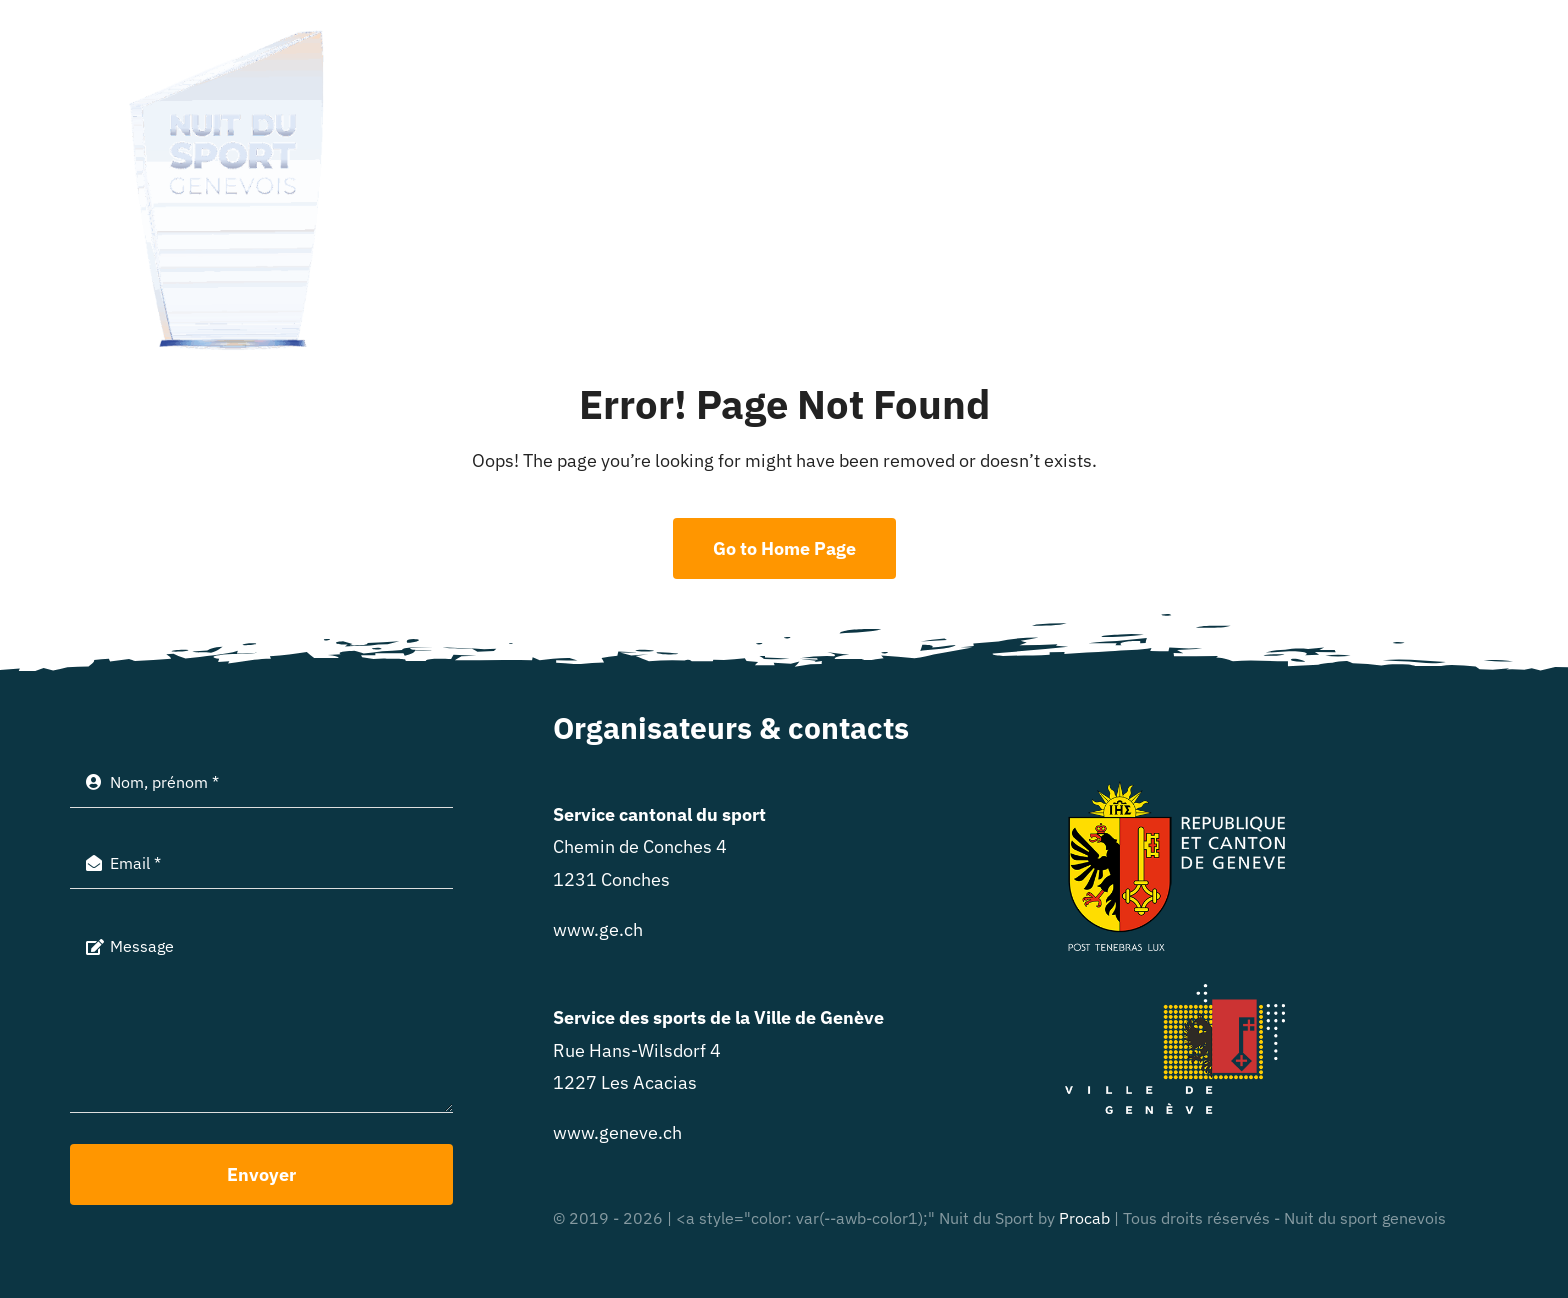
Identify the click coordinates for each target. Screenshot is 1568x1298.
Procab (1084, 1218)
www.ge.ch (598, 929)
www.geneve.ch (617, 1132)
